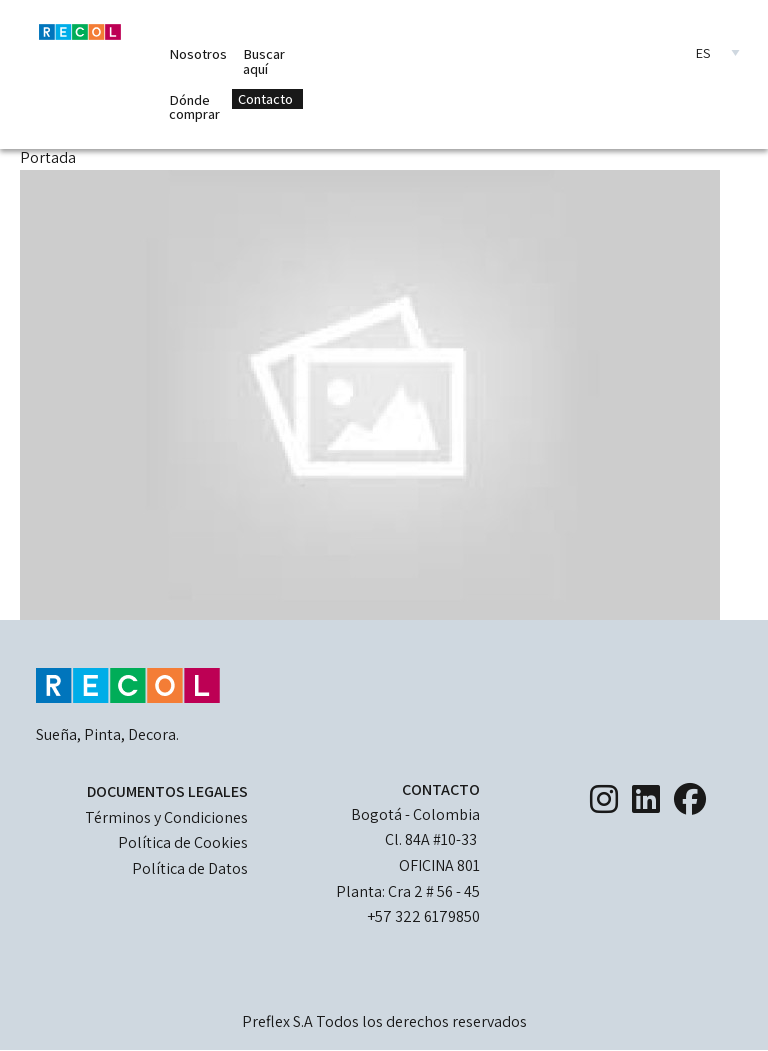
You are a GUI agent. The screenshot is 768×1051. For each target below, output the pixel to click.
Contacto (265, 98)
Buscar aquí (264, 60)
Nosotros (198, 53)
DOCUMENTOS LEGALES (167, 791)
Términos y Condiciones (166, 817)
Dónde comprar (194, 106)
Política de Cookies (183, 842)
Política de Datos (190, 868)
